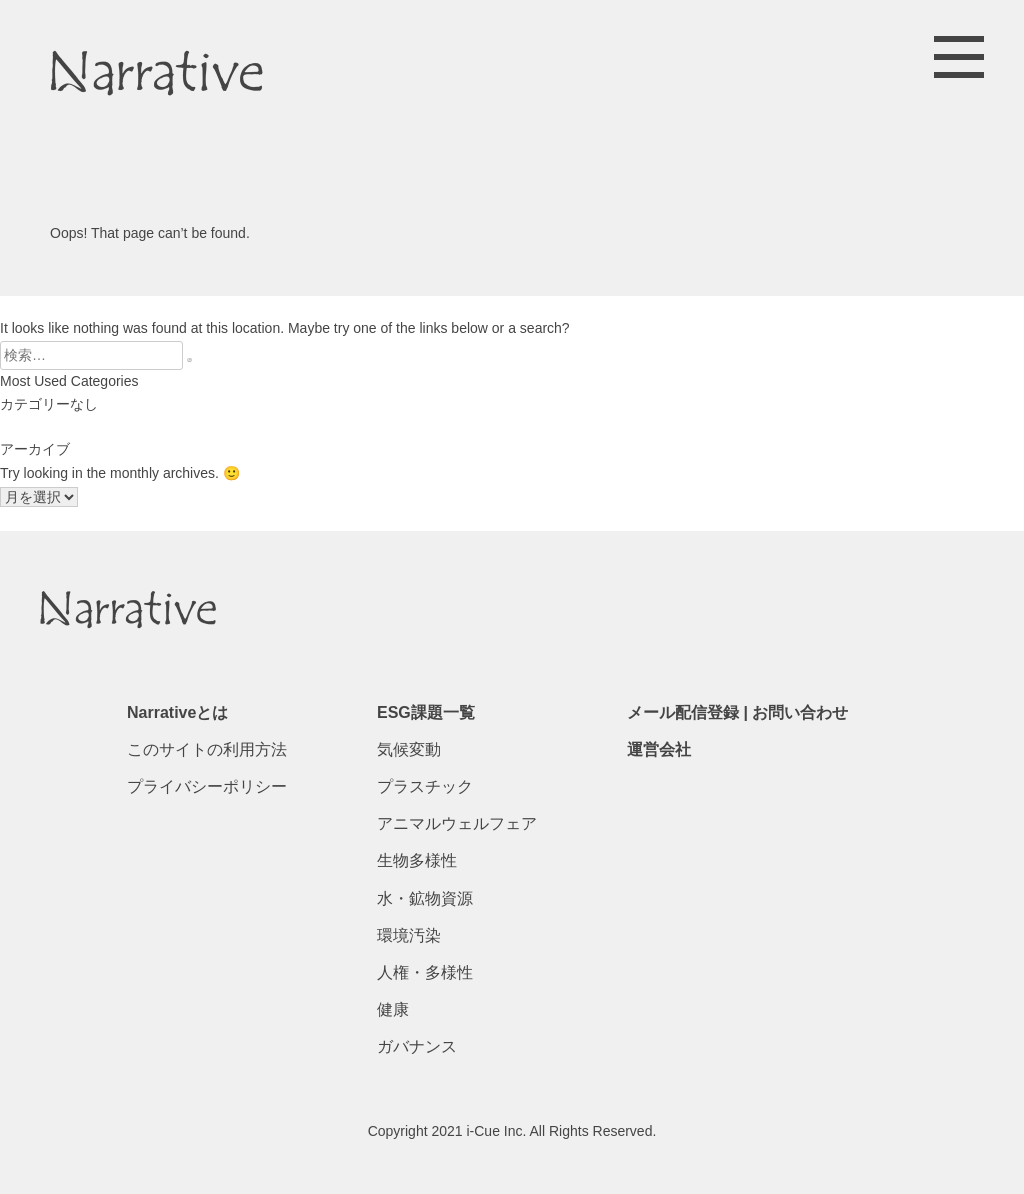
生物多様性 (417, 860)
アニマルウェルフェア (457, 823)
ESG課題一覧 (426, 712)
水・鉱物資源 (425, 898)
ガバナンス (417, 1046)
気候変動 (409, 749)
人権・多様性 (425, 972)
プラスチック (425, 786)
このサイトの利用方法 (207, 749)
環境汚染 (409, 935)
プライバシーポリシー (207, 786)
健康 (393, 1009)
